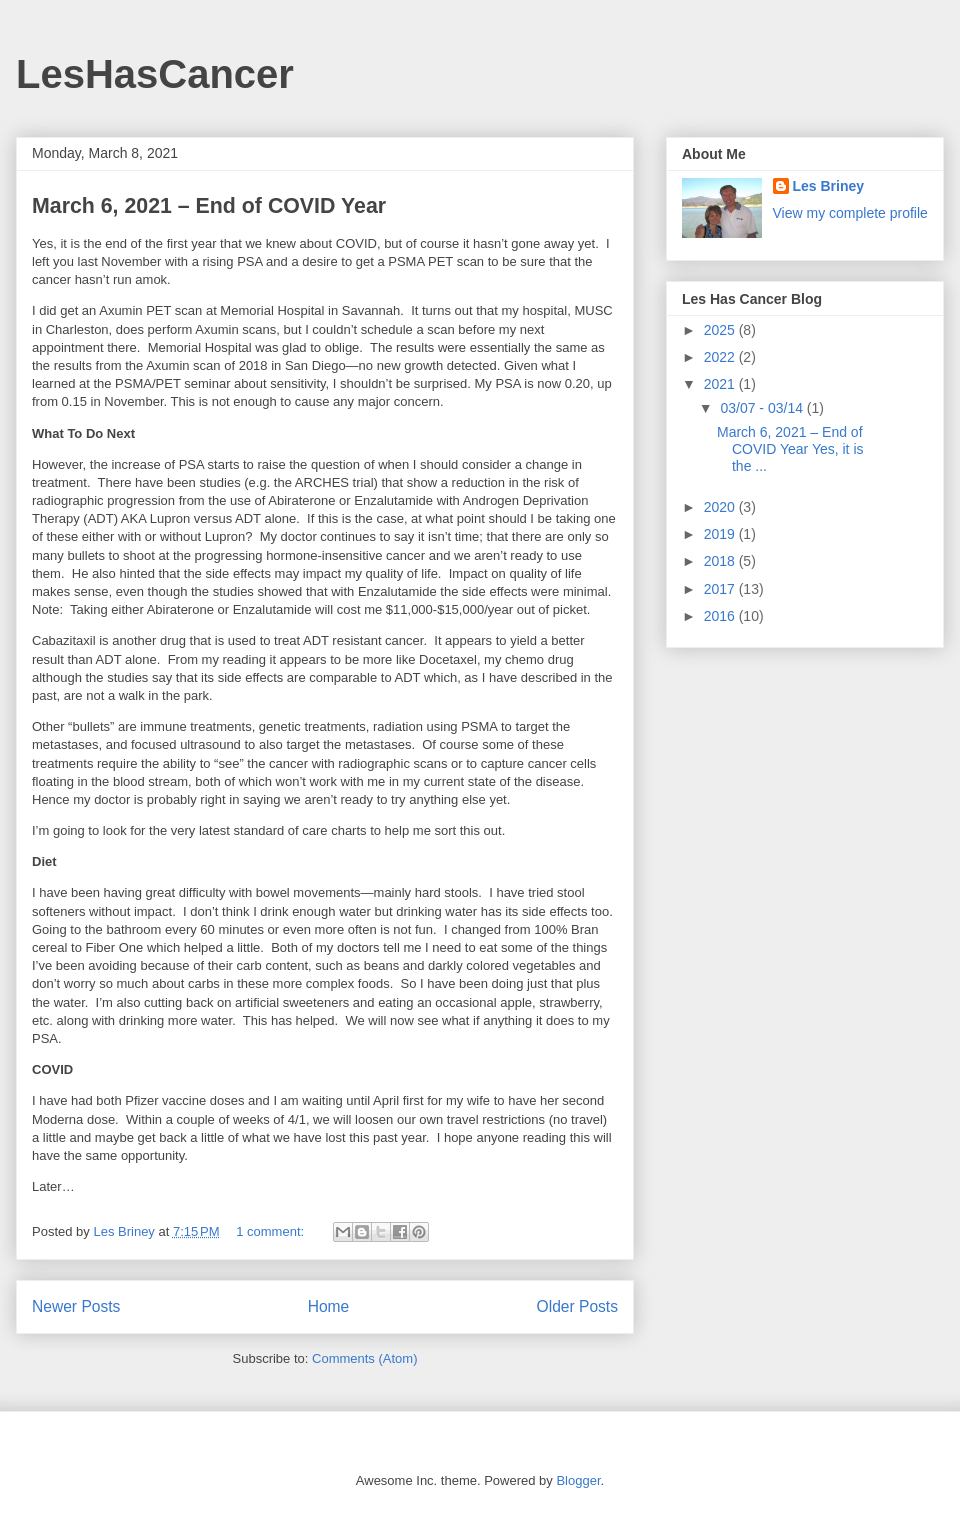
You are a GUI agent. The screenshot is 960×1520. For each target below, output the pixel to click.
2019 (721, 534)
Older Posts (577, 1306)
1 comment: (272, 1231)
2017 (721, 589)
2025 (721, 330)
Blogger (578, 1480)
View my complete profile (850, 213)
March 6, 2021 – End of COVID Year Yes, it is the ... (790, 449)
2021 (721, 384)
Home (329, 1306)
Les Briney (829, 186)
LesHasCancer (155, 74)
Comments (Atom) (364, 1358)
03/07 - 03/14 (763, 408)
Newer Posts (76, 1306)
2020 (721, 507)
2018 (721, 561)
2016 (721, 616)
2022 (721, 357)
